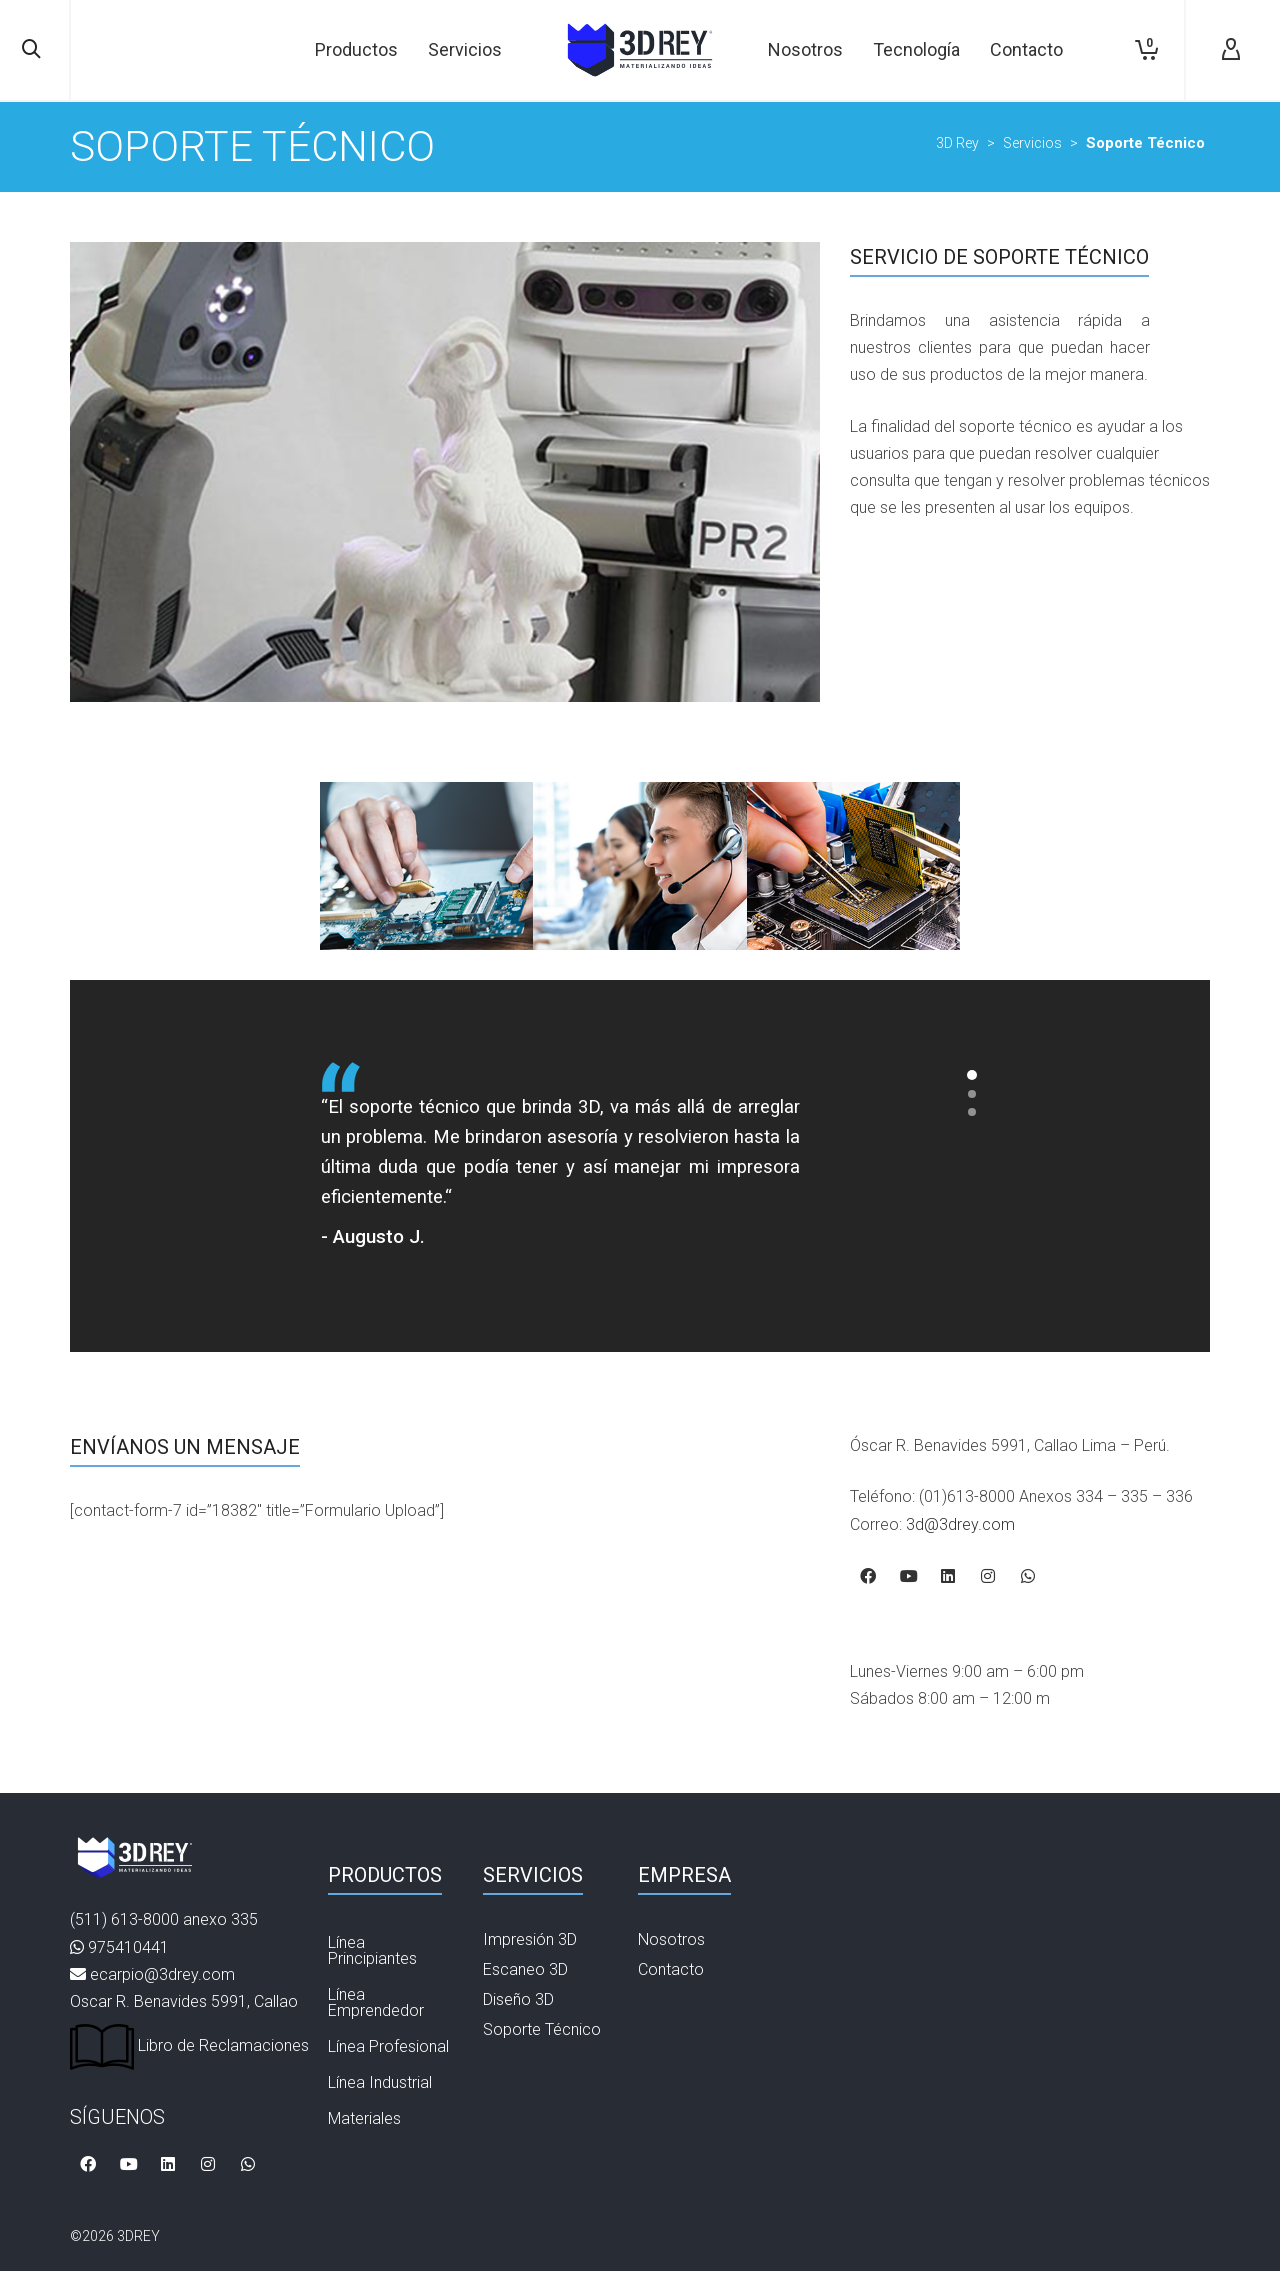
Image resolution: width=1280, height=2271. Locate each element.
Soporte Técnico (542, 2029)
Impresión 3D (530, 1939)
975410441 (128, 1947)
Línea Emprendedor (376, 2002)
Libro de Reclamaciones (189, 2045)
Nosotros (671, 1939)
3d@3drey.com (960, 1524)
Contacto (671, 1969)
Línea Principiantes (372, 1950)
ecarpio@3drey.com (162, 1974)
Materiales (364, 2118)
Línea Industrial (380, 2082)
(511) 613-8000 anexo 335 (164, 1919)
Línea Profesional (388, 2046)
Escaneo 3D (525, 1969)
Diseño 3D (518, 1999)
